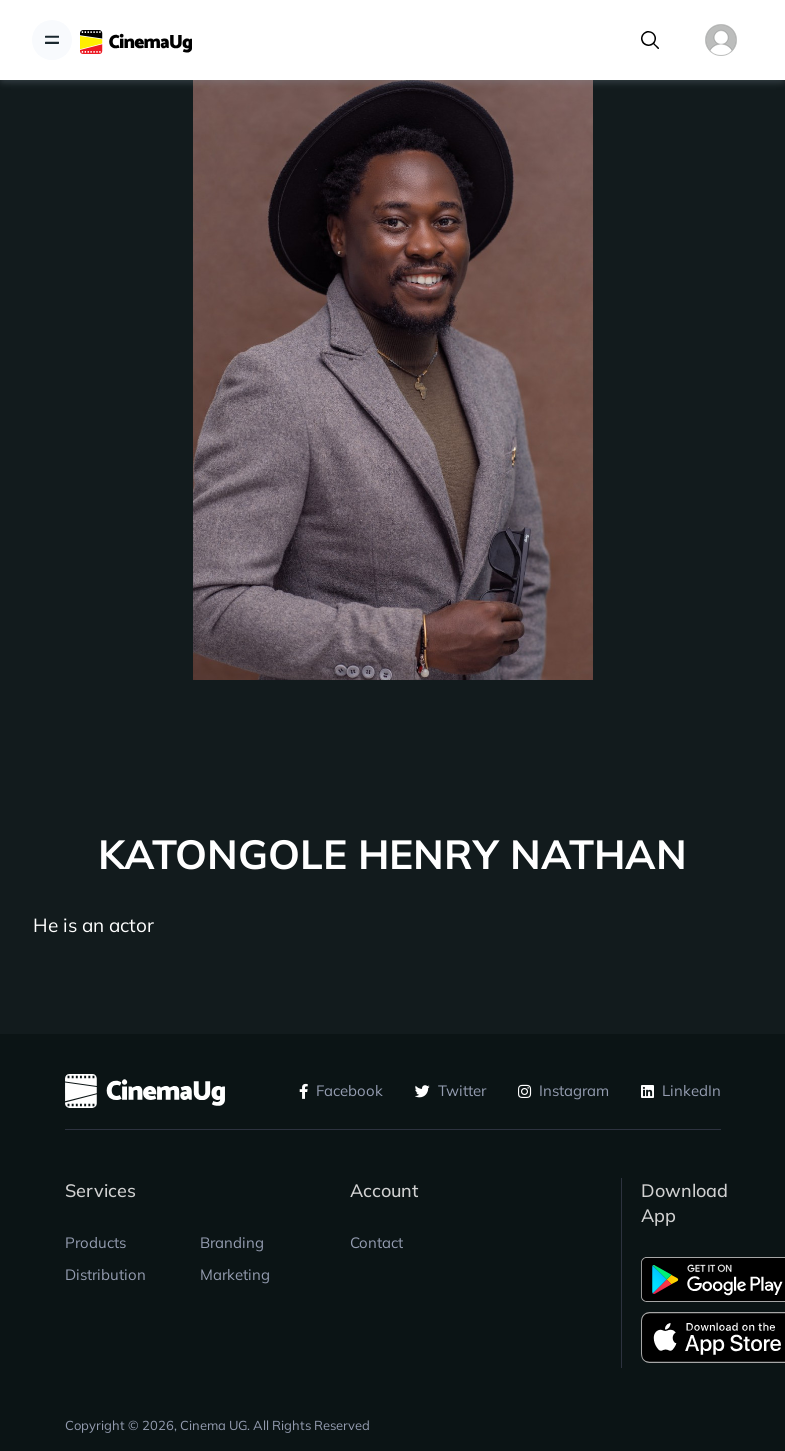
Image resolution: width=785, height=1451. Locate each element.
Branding (232, 1242)
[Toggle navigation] (52, 40)
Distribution (105, 1274)
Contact (376, 1242)
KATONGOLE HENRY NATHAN (392, 854)
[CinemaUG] (136, 40)
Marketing (235, 1274)
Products (95, 1242)
